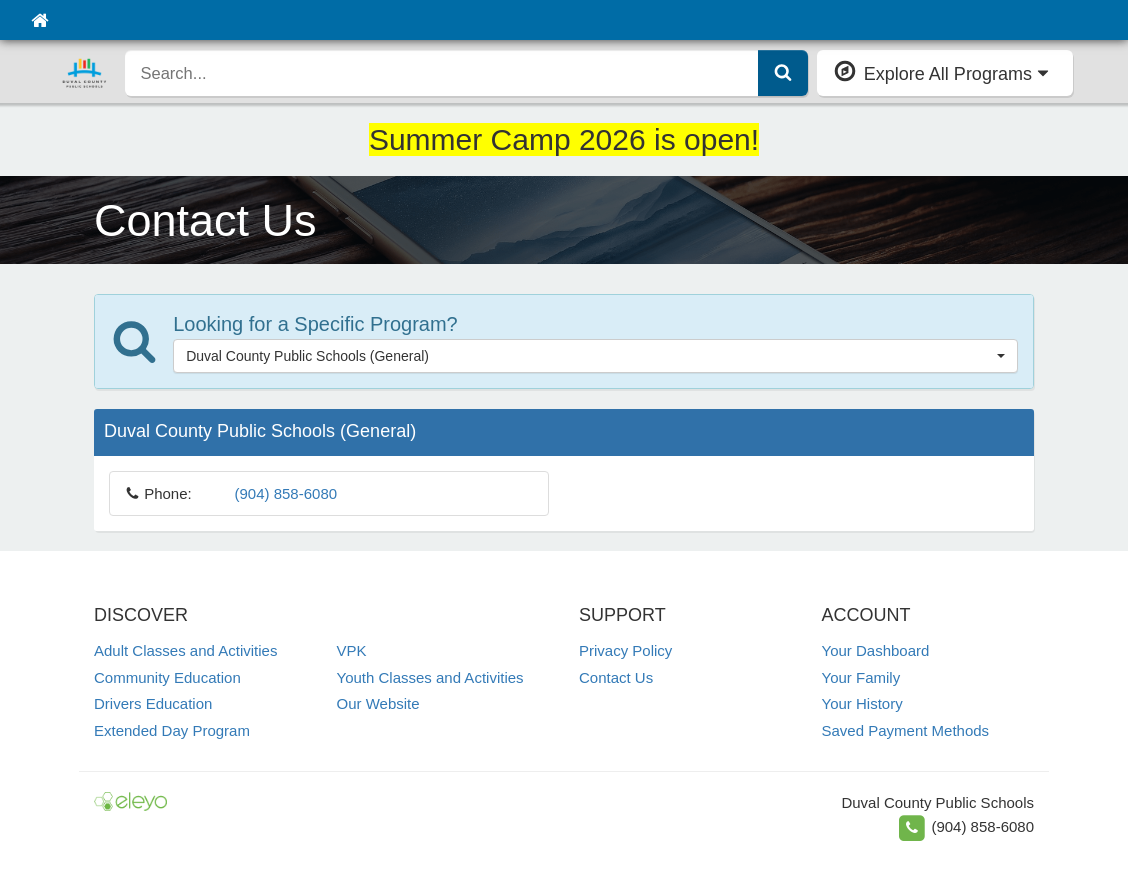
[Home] (39, 20)
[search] (442, 73)
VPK (352, 650)
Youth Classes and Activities (430, 677)
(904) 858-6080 (286, 493)
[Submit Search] (783, 73)
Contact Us (616, 677)
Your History (862, 703)
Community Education (167, 677)
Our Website (378, 703)
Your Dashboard (876, 650)
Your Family (861, 677)
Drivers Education (153, 703)
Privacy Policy (625, 650)
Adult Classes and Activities (185, 650)
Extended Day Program (172, 730)
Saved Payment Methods (906, 730)
